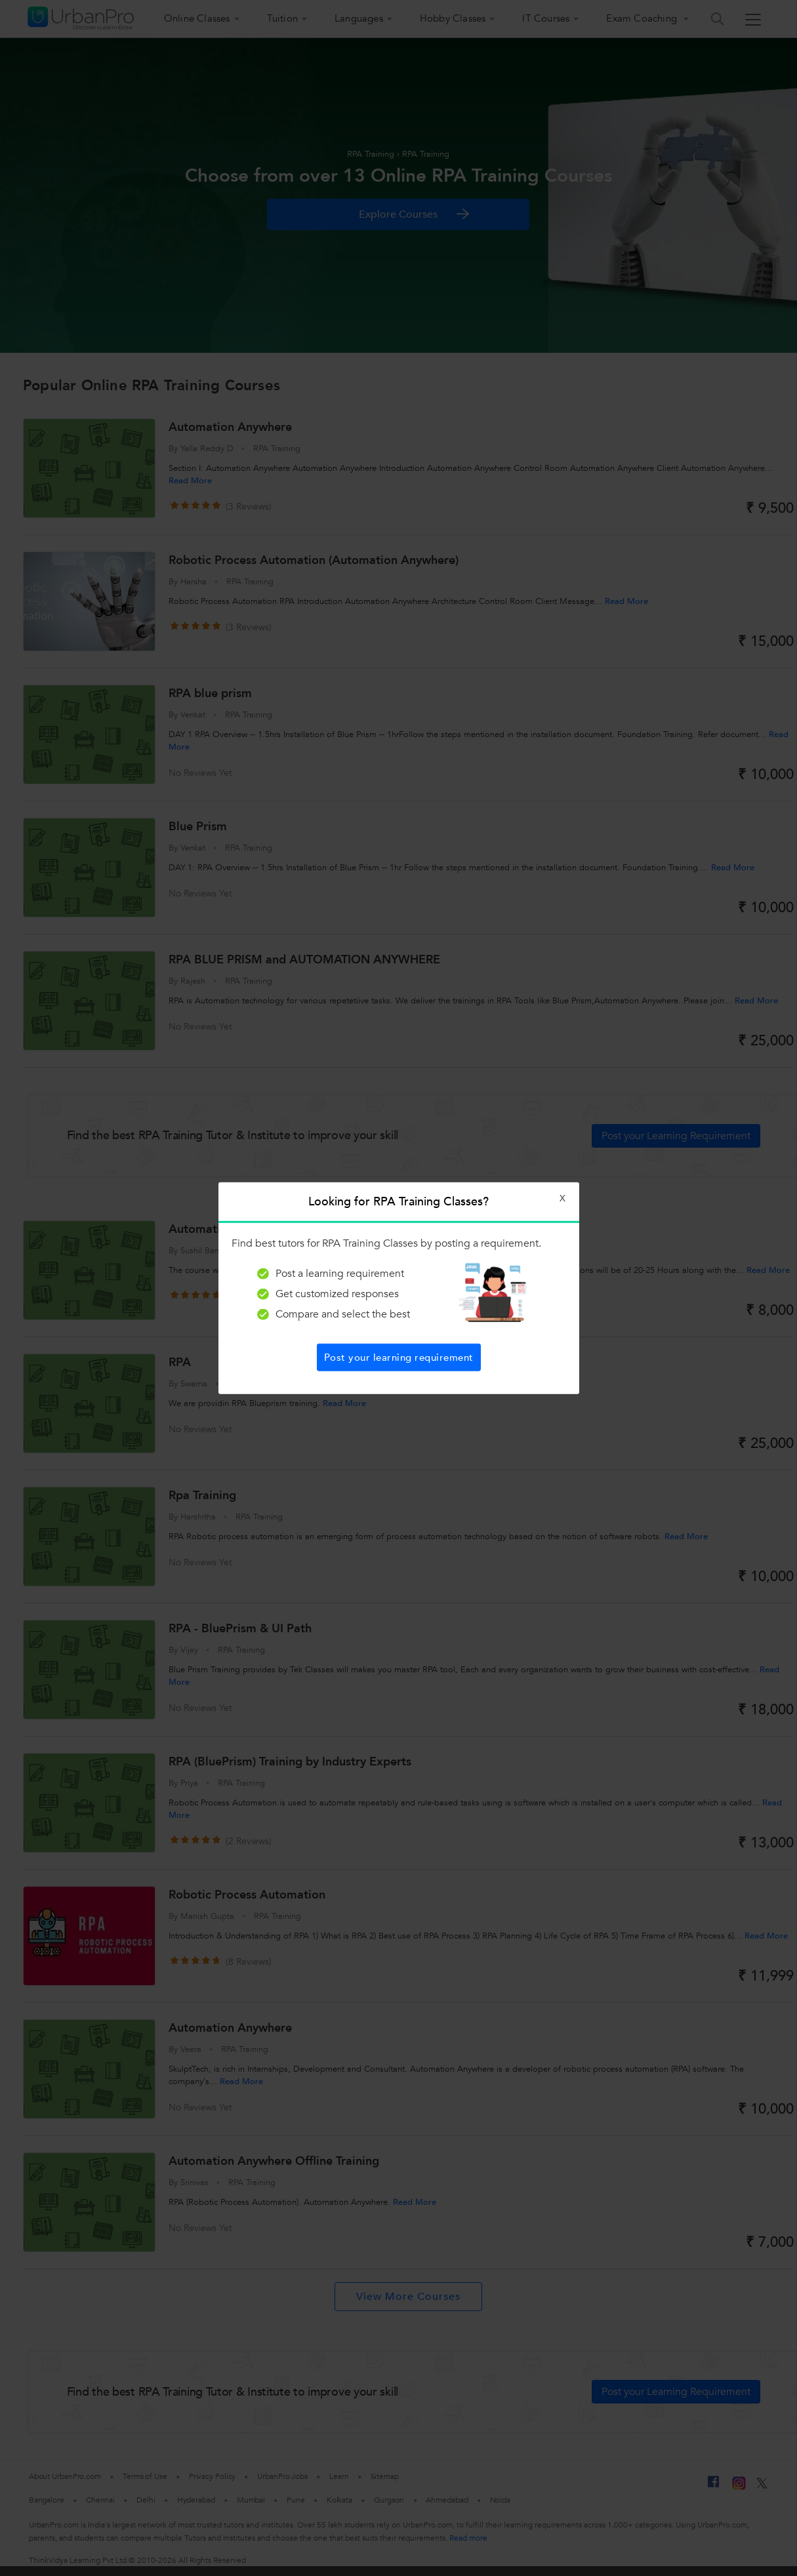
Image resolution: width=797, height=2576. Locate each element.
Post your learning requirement (399, 1356)
